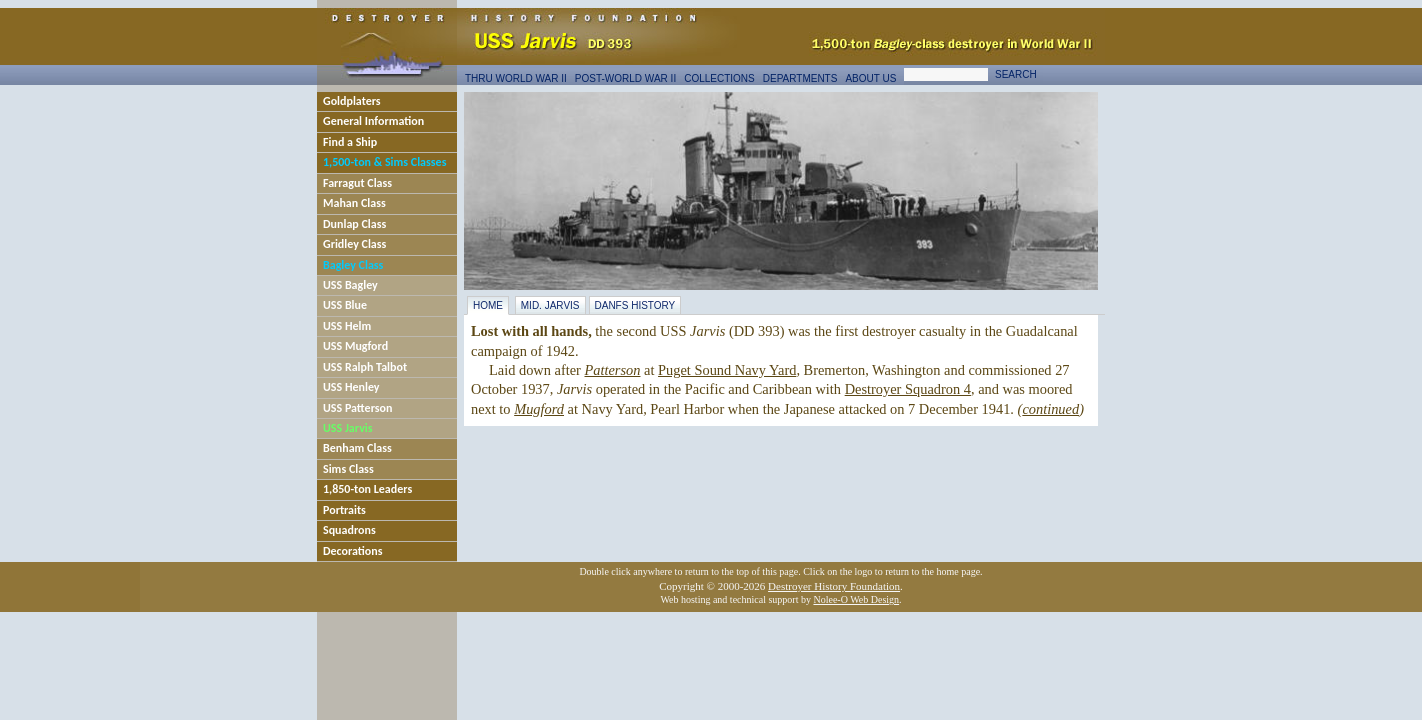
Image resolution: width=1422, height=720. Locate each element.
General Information (373, 121)
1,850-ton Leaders (367, 489)
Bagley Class (353, 265)
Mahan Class (354, 203)
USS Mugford (355, 346)
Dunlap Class (354, 224)
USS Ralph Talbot (365, 367)
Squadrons (349, 530)
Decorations (353, 551)
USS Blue (345, 305)
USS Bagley (350, 285)
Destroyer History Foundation (834, 586)
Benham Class (357, 448)
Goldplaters (352, 101)
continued (1050, 409)
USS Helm (347, 326)
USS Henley (351, 387)
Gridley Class (354, 244)
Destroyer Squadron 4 (908, 389)
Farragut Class (357, 183)
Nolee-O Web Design (856, 599)
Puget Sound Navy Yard (727, 370)
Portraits (344, 510)
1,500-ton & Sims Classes (384, 162)
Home (488, 305)
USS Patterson (357, 408)
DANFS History (635, 305)
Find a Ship (350, 142)
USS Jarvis (348, 428)
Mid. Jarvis (550, 305)
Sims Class (348, 469)
